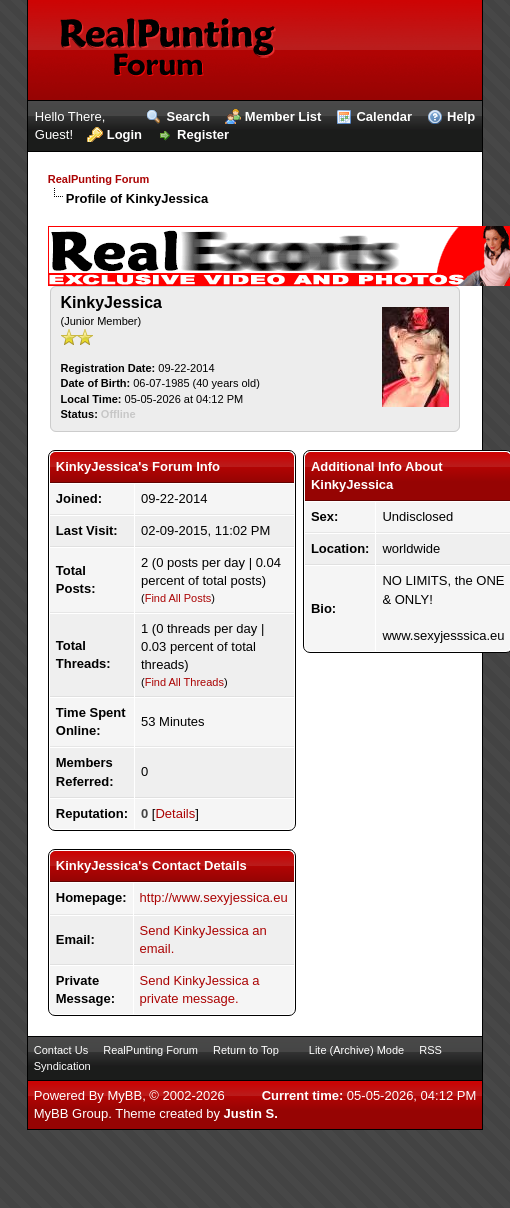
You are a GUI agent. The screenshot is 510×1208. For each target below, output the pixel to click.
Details (175, 813)
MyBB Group (71, 1113)
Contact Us (61, 1050)
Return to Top (246, 1050)
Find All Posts (178, 598)
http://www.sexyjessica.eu (214, 897)
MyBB (124, 1095)
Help (461, 116)
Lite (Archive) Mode (356, 1050)
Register (203, 134)
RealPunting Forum (98, 179)
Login (124, 134)
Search (187, 116)
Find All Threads (184, 682)
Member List (283, 116)
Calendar (384, 116)
